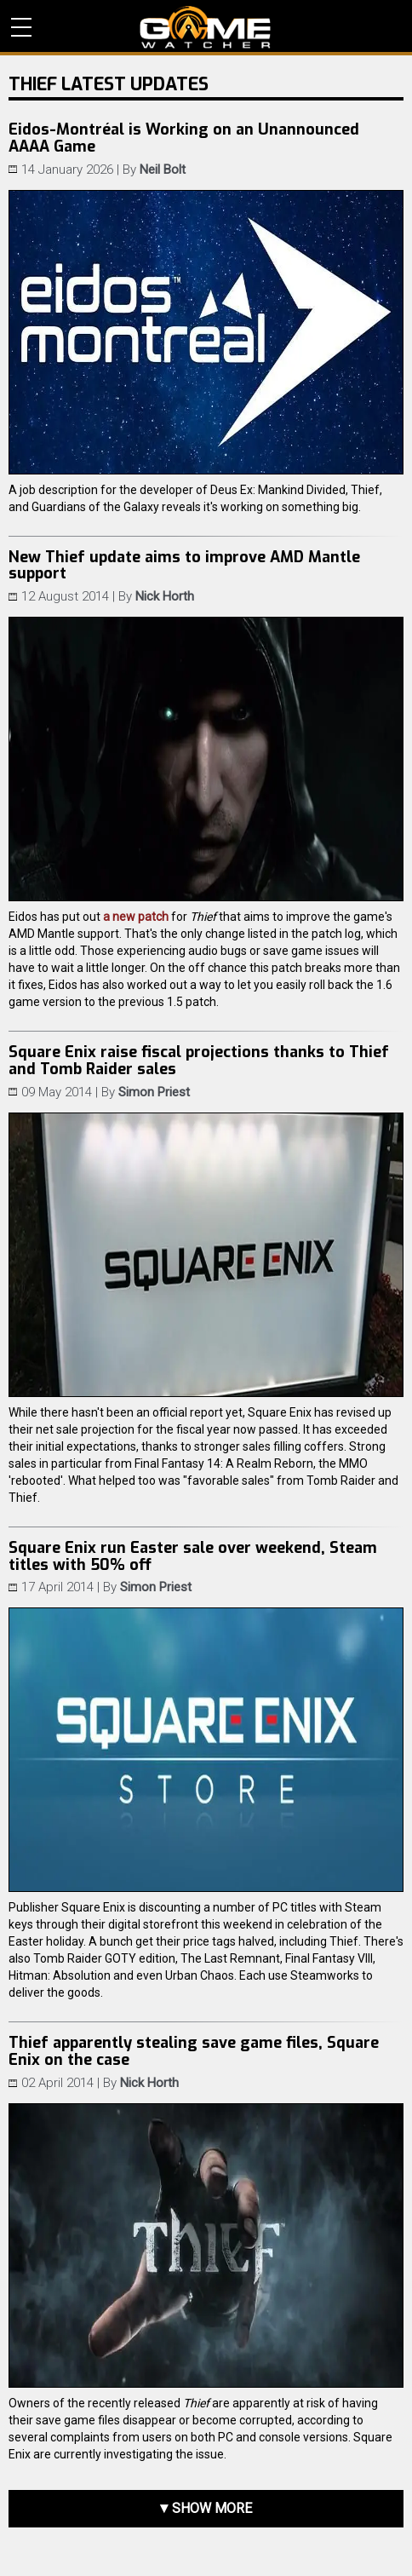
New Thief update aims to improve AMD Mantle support (184, 565)
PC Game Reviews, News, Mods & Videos (206, 27)
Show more (212, 2508)
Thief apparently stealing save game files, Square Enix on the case (194, 2051)
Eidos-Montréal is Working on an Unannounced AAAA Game (184, 138)
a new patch (136, 916)
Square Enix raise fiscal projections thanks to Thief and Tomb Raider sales (199, 1060)
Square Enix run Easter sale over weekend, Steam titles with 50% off (193, 1556)
